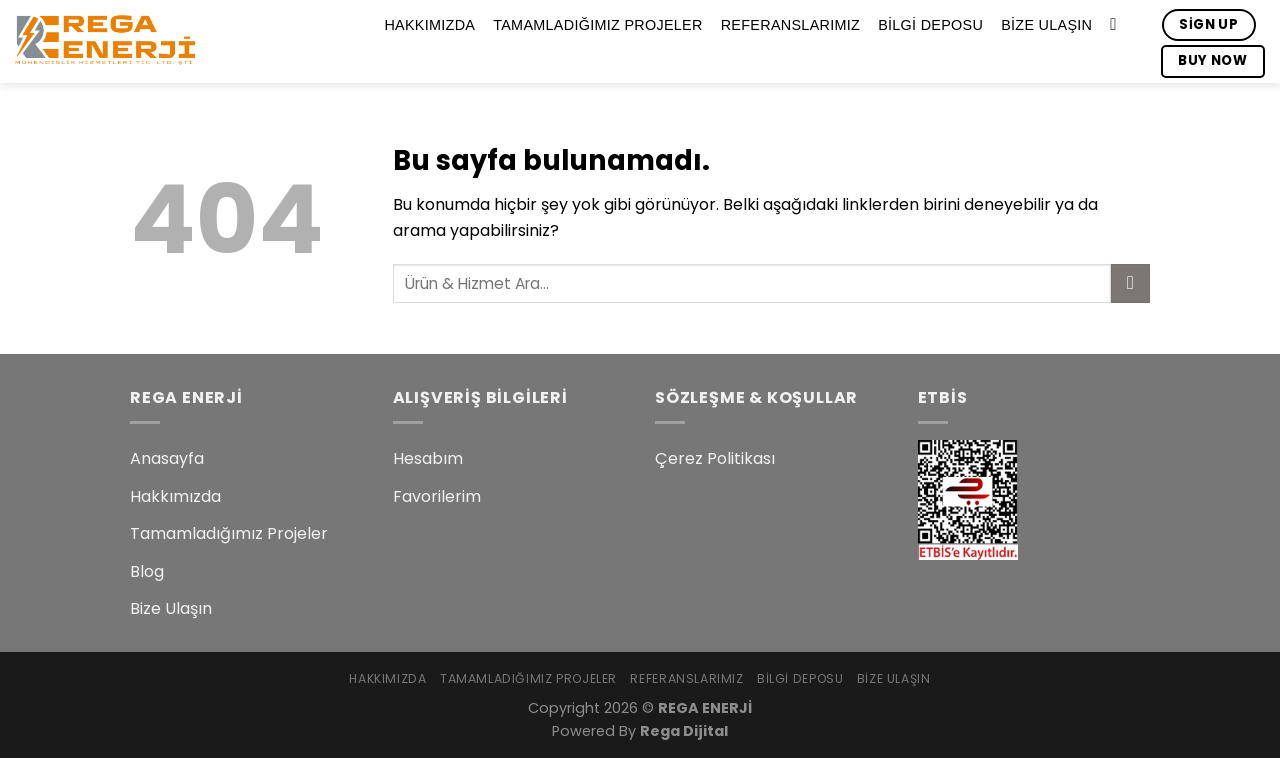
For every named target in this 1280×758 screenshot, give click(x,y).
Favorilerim (437, 496)
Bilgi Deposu (930, 25)
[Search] (1118, 25)
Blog (147, 571)
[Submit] (1130, 283)
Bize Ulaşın (1046, 25)
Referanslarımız (790, 25)
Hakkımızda (429, 25)
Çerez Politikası (715, 458)
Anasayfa (167, 458)
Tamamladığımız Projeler (597, 25)
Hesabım (428, 458)
